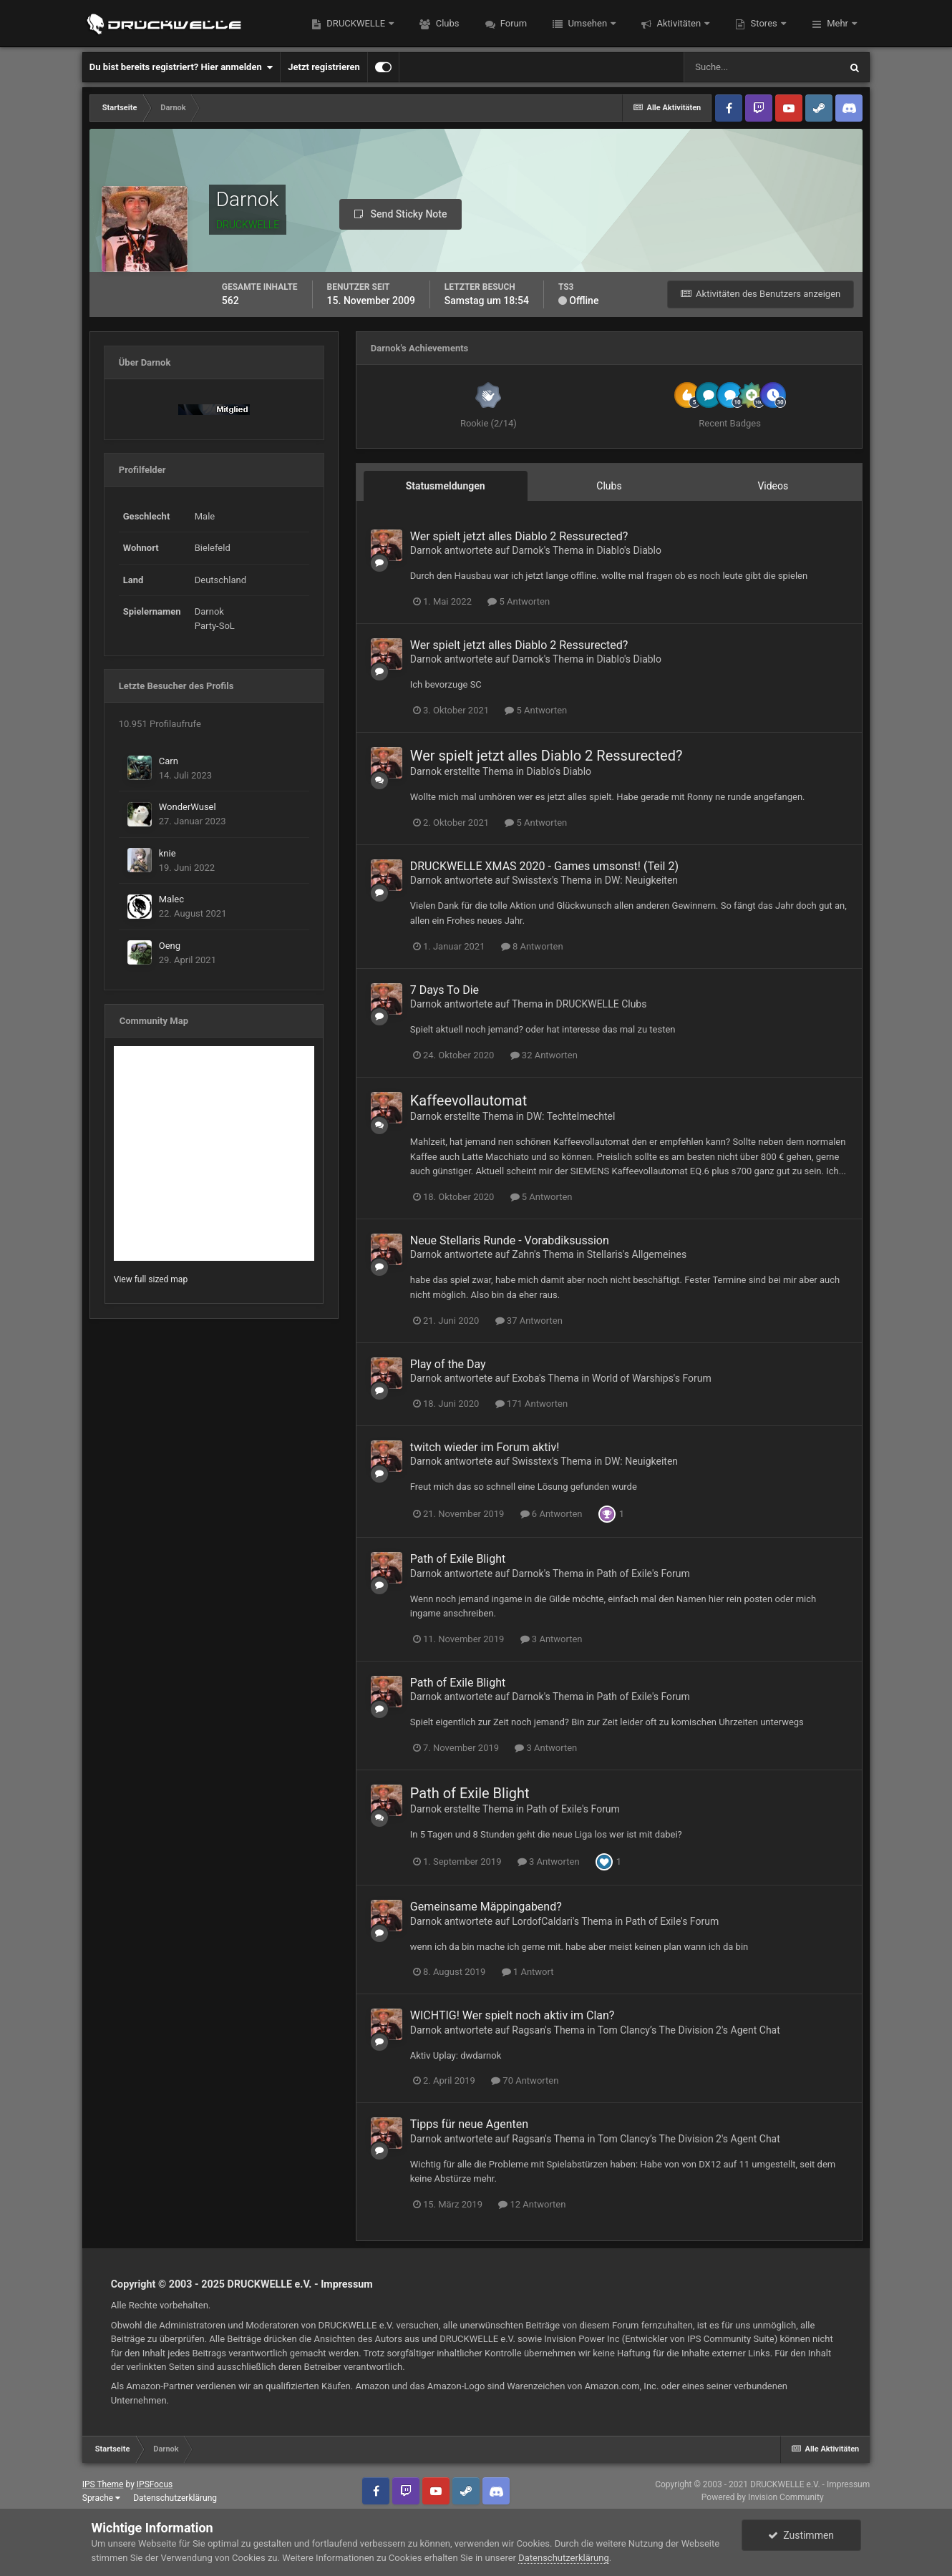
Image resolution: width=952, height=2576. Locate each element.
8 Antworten (532, 946)
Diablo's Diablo (628, 550)
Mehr (837, 23)
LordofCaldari (542, 1921)
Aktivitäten (678, 23)
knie (167, 853)
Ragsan (528, 2030)
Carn (168, 761)
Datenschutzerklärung (175, 2498)
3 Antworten (551, 1639)
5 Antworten (518, 601)
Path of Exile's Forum (642, 1573)
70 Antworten (524, 2080)
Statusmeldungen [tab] (445, 486)
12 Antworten (531, 2204)
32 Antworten (544, 1055)
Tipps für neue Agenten (469, 2124)
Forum (513, 23)
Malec (171, 899)
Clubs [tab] (608, 486)
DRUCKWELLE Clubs (600, 1004)
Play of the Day (448, 1364)
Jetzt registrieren (324, 67)
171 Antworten (531, 1403)
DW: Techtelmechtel (570, 1116)
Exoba (525, 1378)
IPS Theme (103, 2484)
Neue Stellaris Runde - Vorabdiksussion (509, 1240)
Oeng (169, 945)
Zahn (523, 1254)
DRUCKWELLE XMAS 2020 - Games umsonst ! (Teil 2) (544, 866)
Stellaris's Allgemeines (636, 1254)
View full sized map (151, 1279)
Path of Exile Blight (457, 1559)
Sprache (101, 2498)
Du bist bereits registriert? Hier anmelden (181, 67)
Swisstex (532, 880)
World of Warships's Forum (651, 1378)
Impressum (347, 2284)
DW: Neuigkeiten (641, 880)
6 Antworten (551, 1513)
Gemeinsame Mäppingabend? (486, 1906)
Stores (763, 23)
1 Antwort (528, 1971)
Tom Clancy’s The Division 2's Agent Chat (689, 2030)
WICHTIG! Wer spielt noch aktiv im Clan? (512, 2015)
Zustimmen (801, 2535)
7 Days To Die (444, 990)
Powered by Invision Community (762, 2497)
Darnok (426, 550)
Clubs (446, 23)
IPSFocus (155, 2484)
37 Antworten (529, 1320)
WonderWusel (187, 806)
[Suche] (762, 67)
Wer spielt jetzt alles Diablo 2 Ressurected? (519, 536)
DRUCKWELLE (355, 23)
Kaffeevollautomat (468, 1100)
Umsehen (587, 23)
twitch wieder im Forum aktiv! (485, 1447)
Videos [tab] (772, 486)
